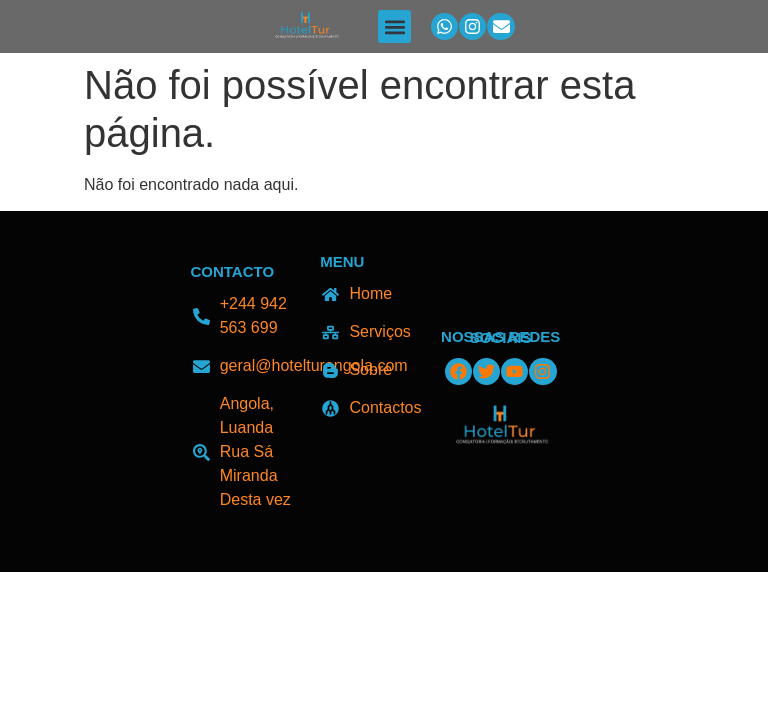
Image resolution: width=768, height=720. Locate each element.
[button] (394, 26)
